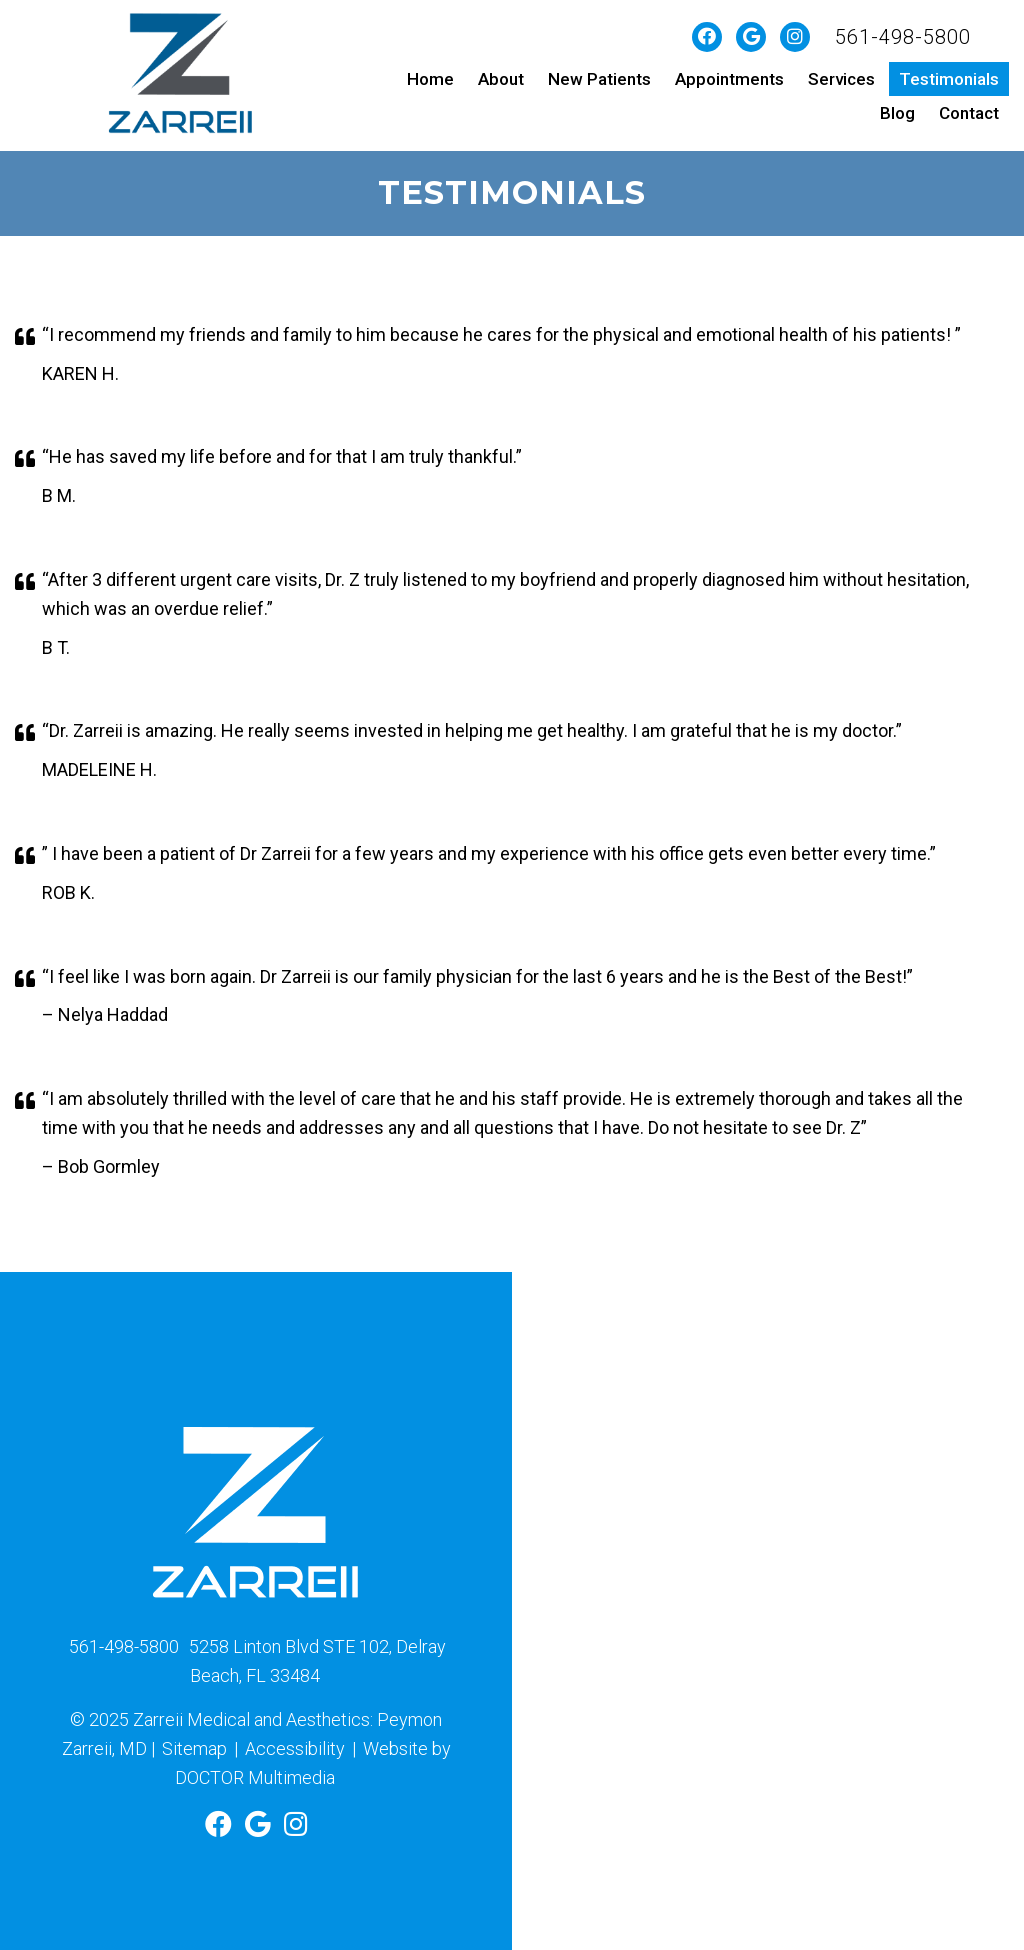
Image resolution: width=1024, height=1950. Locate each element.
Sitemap (194, 1748)
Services (841, 79)
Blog (897, 113)
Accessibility (295, 1748)
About (501, 79)
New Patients (599, 79)
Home (430, 79)
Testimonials (949, 79)
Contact (969, 113)
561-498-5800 (903, 37)
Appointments (729, 79)
